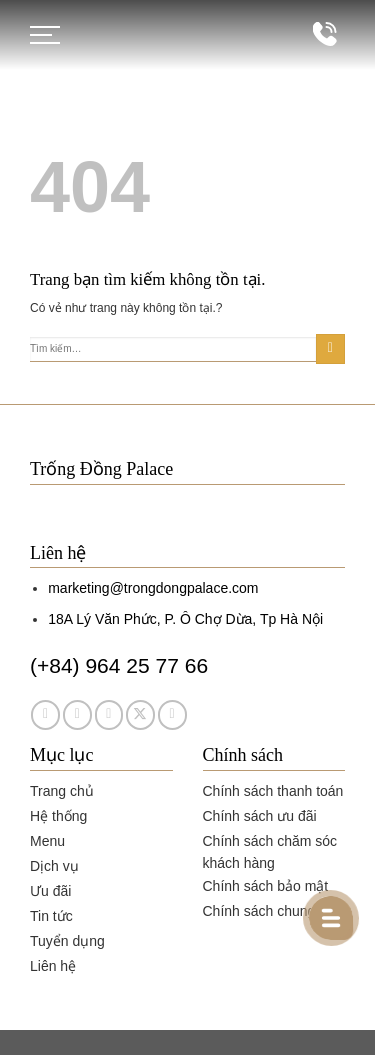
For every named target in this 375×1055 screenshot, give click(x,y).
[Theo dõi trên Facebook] (45, 714)
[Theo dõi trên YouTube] (172, 714)
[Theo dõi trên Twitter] (140, 714)
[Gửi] (330, 349)
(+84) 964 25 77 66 (119, 665)
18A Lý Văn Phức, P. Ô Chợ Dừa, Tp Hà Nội (185, 619)
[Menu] (45, 35)
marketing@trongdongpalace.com (153, 588)
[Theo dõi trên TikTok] (109, 714)
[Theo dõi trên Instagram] (77, 714)
